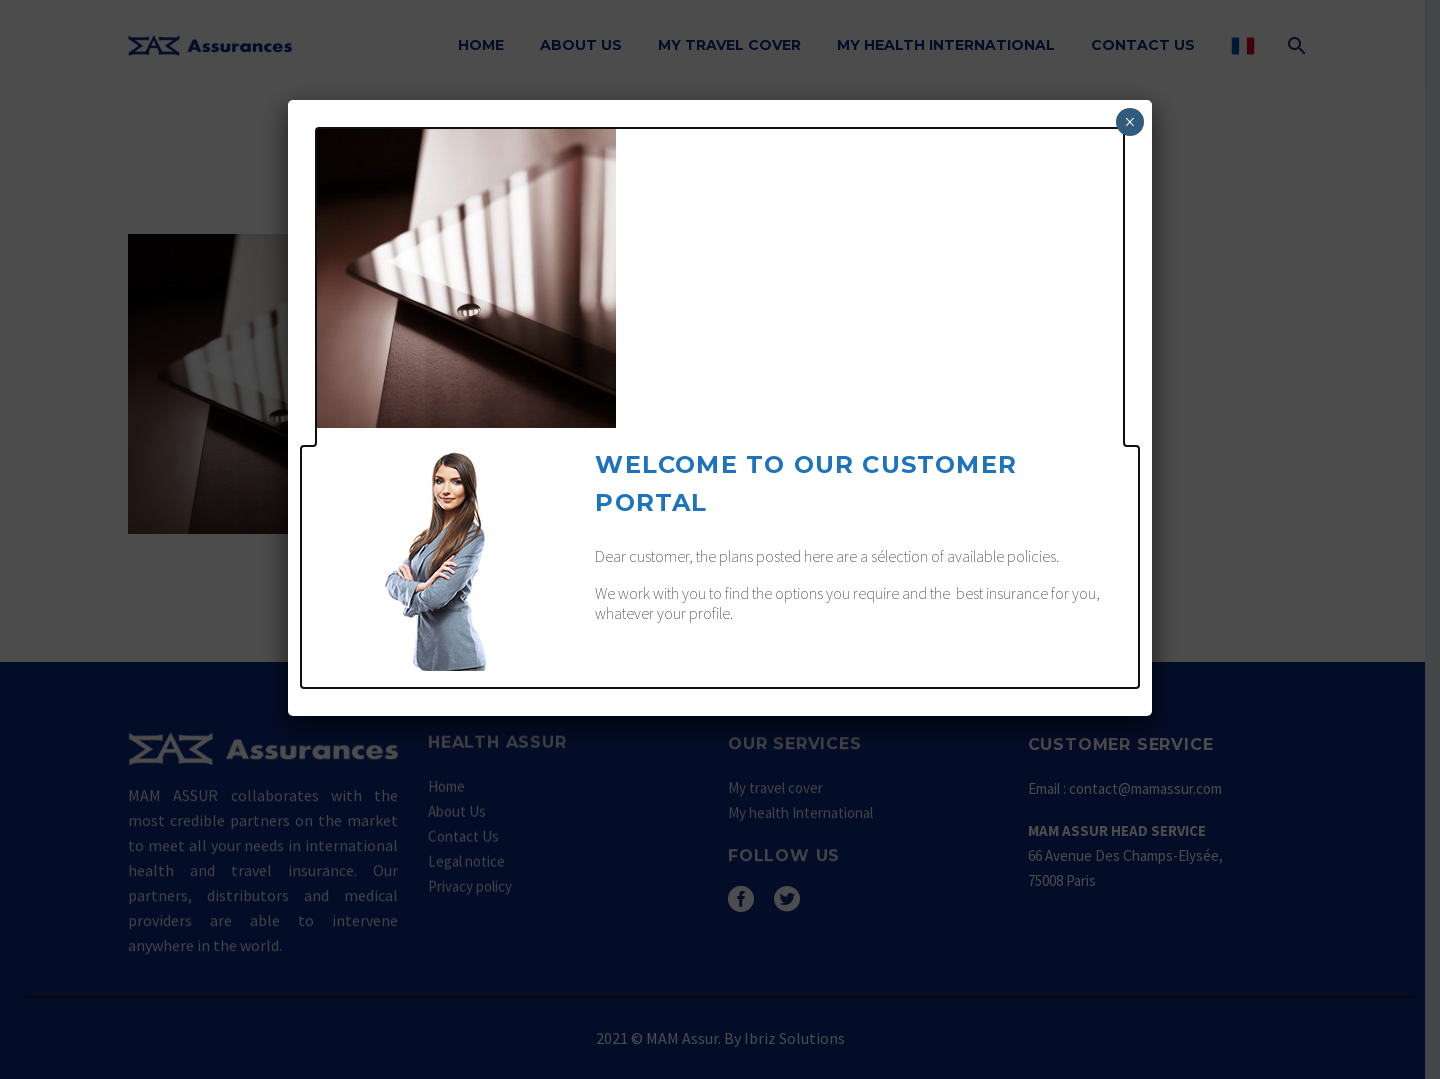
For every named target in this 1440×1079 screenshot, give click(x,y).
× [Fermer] (1129, 122)
